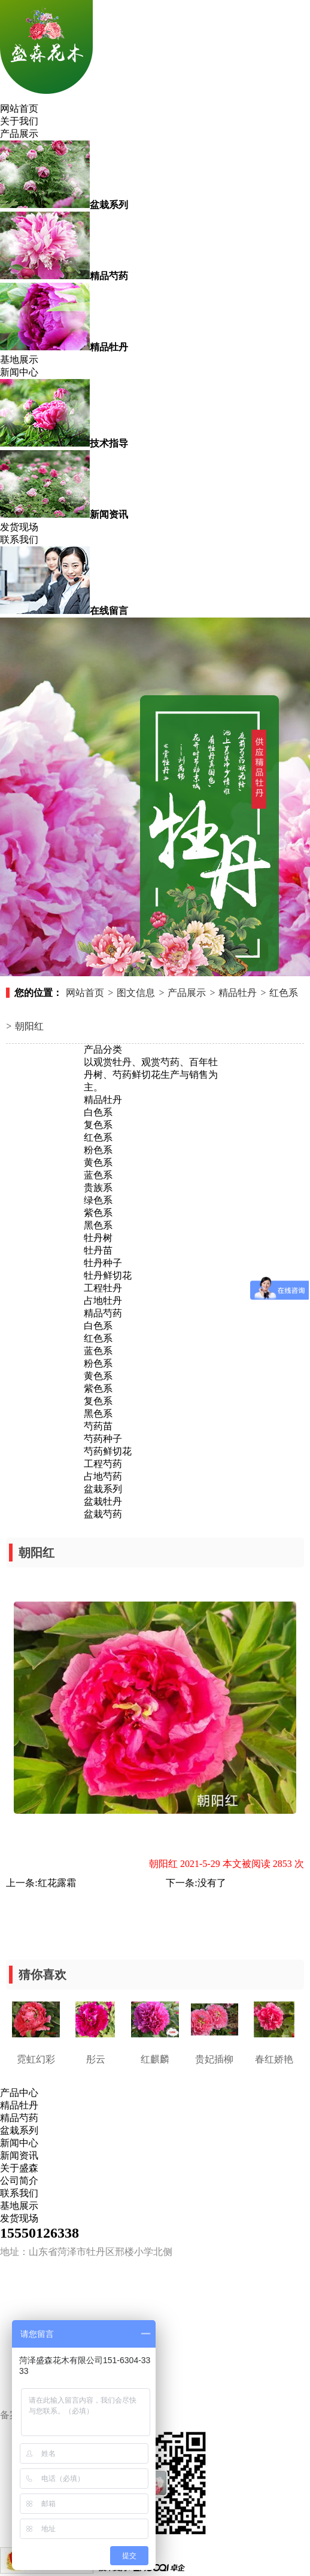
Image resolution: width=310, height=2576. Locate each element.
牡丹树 (98, 1238)
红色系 (283, 993)
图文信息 (136, 993)
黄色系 (98, 1162)
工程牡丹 (103, 1288)
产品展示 (19, 134)
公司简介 (19, 2180)
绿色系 (98, 1200)
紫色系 (98, 1213)
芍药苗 (98, 1426)
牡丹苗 (98, 1250)
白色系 (98, 1112)
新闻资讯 (19, 2155)
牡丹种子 (103, 1263)
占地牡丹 (103, 1300)
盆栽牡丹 (103, 1501)
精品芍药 (103, 1313)
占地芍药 (103, 1476)
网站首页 (19, 108)
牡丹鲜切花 (108, 1275)
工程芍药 (103, 1464)
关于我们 (19, 121)
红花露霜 (57, 1883)
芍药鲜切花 (108, 1451)
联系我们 (19, 539)
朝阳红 (29, 1026)
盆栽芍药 (103, 1514)
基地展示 (19, 360)
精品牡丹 (237, 993)
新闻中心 (19, 372)
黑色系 (98, 1225)
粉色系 (98, 1150)
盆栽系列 (103, 1489)
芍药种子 (103, 1439)
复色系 (98, 1125)
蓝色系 (98, 1175)
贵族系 (98, 1187)
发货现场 (19, 527)
